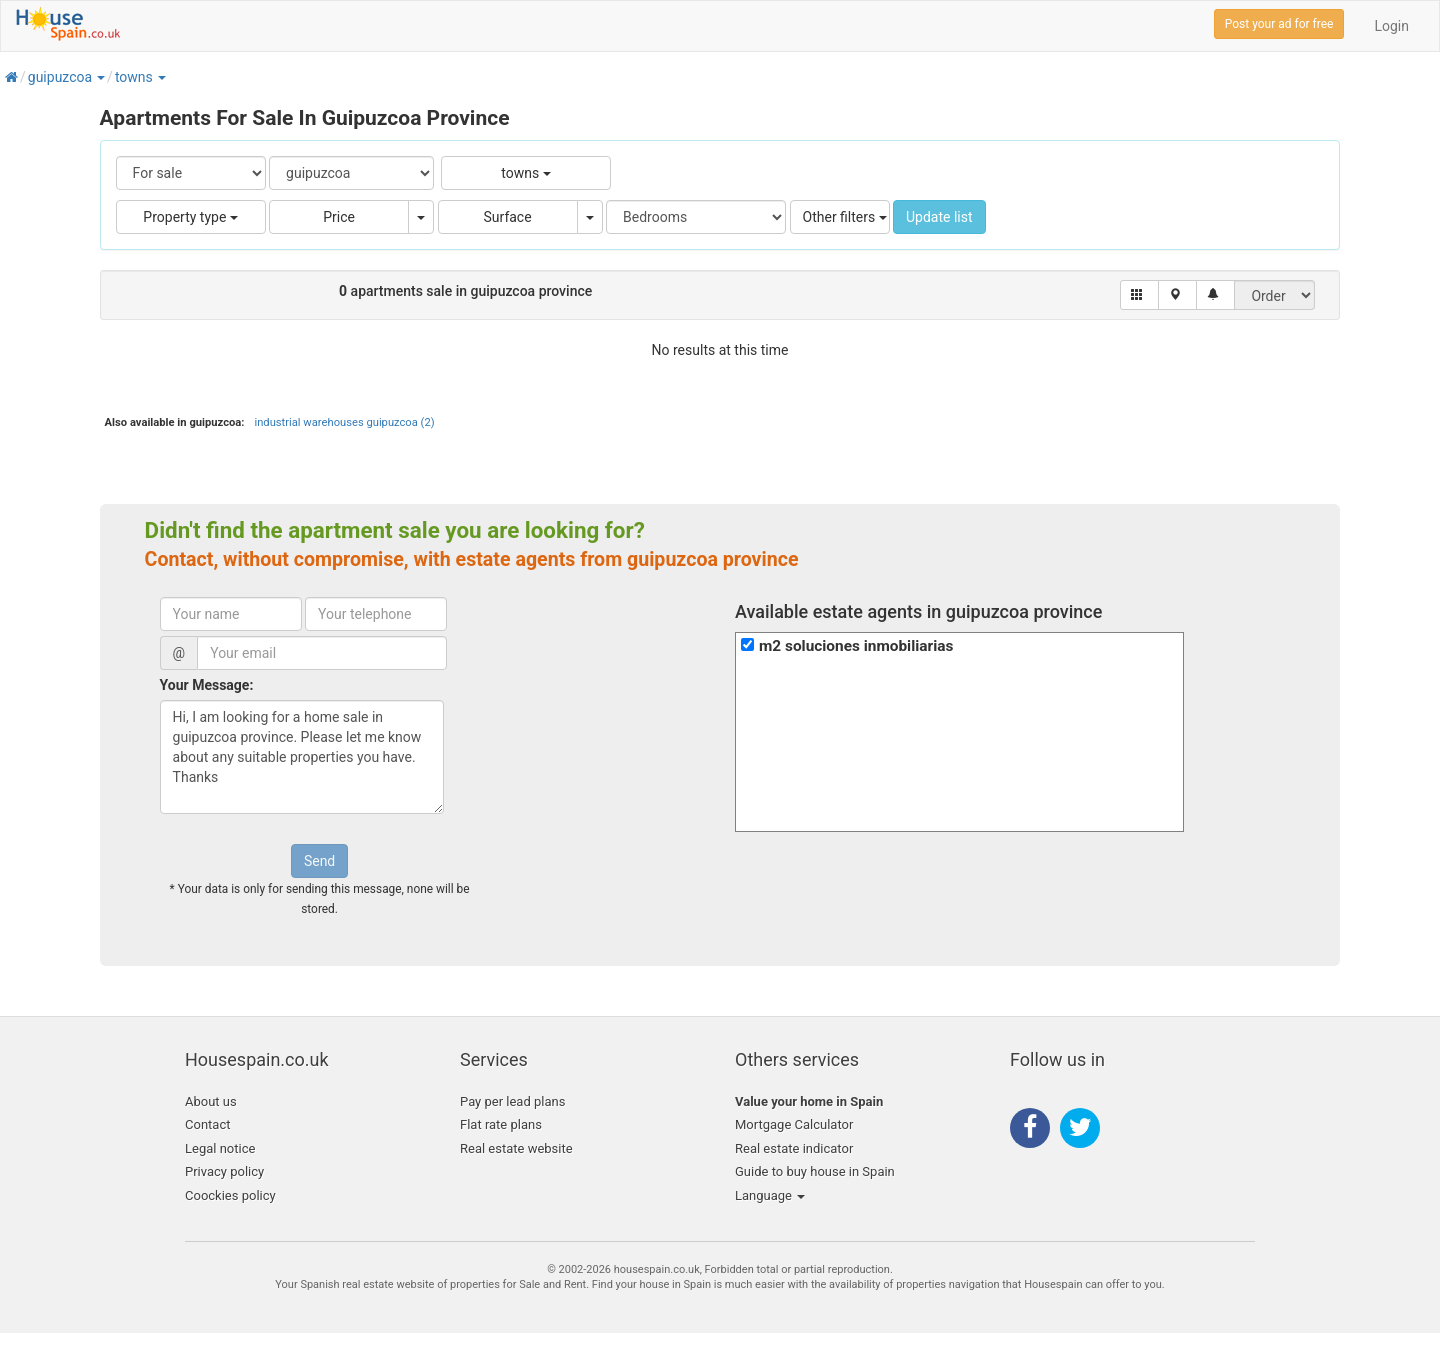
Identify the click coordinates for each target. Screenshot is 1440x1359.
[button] (100, 77)
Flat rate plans (501, 1124)
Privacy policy (224, 1171)
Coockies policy (230, 1195)
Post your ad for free (1279, 24)
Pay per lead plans (512, 1101)
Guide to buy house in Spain (815, 1171)
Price (339, 217)
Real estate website (516, 1148)
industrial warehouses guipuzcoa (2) (344, 422)
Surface (508, 217)
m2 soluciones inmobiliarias (856, 646)
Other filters (845, 217)
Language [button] (770, 1195)
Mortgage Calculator (794, 1124)
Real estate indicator (794, 1148)
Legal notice (220, 1148)
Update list (939, 217)
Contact (207, 1124)
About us (211, 1101)
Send (319, 861)
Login (1391, 26)
